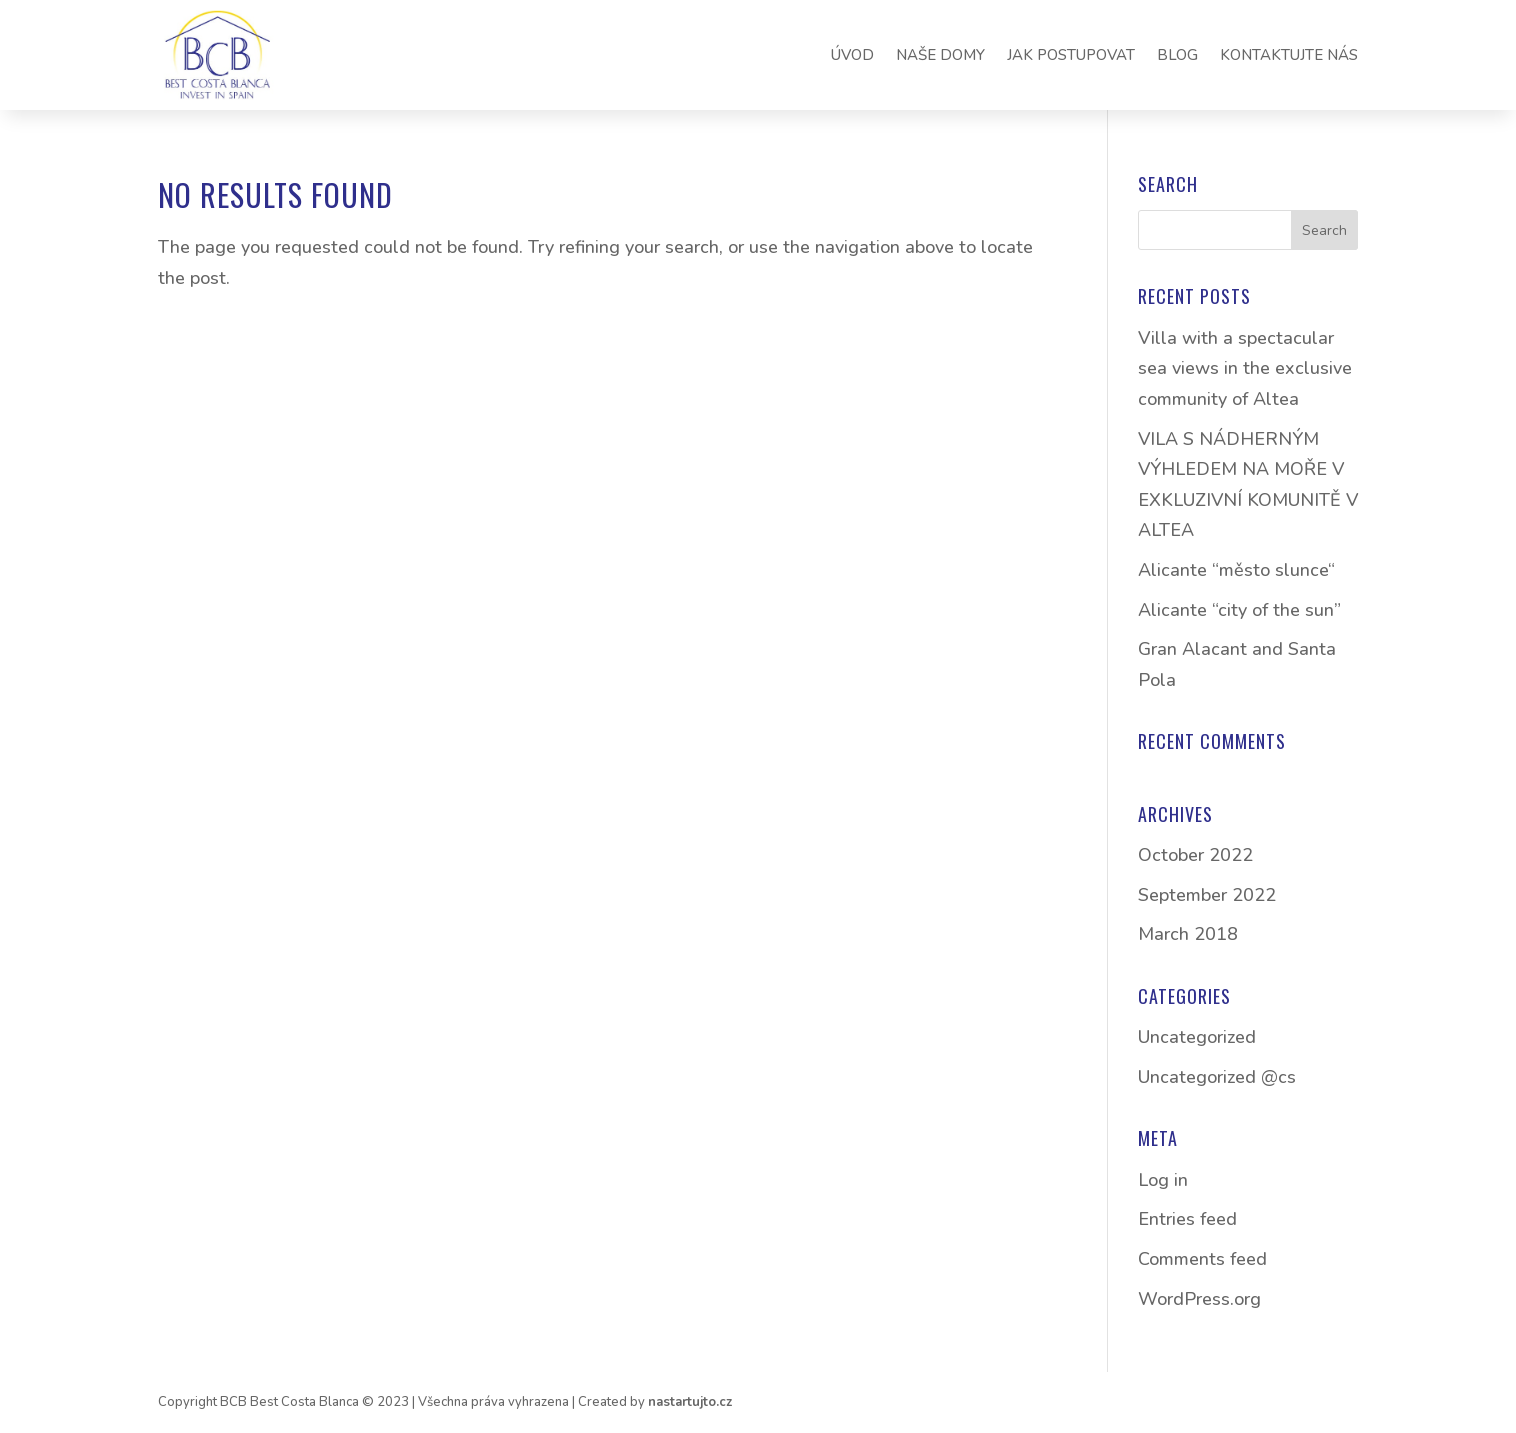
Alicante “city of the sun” (1239, 610)
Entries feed (1187, 1219)
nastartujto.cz (690, 1402)
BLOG (1177, 55)
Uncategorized (1197, 1037)
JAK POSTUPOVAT (1071, 55)
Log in (1163, 1180)
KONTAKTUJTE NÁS (1289, 55)
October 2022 (1195, 855)
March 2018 (1188, 934)
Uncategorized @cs (1217, 1077)
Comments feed (1202, 1259)
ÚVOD (852, 55)
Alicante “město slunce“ (1236, 570)
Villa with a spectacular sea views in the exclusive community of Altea (1245, 368)
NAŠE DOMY (940, 55)
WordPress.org (1199, 1299)
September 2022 (1207, 895)
